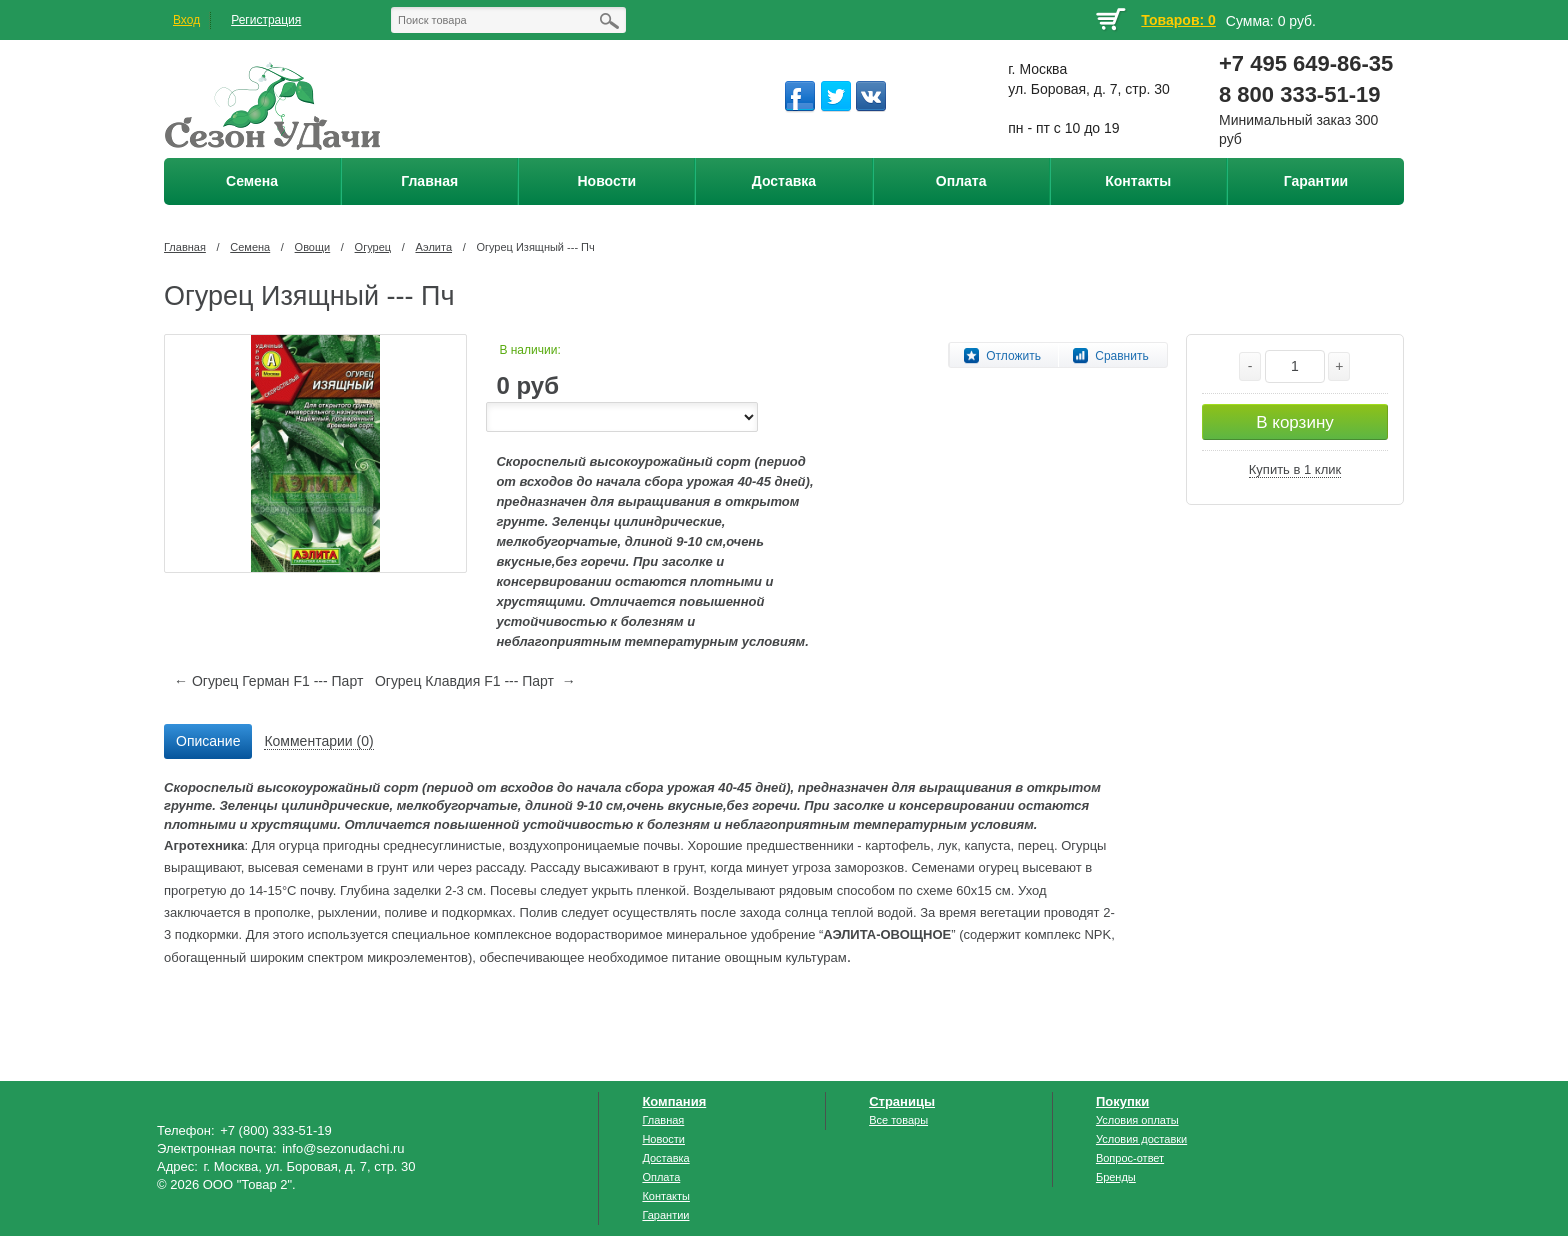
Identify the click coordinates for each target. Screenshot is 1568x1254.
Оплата (661, 1177)
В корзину (1295, 422)
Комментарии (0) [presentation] (318, 741)
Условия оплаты (1137, 1120)
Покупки (1122, 1101)
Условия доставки (1141, 1139)
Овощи (313, 247)
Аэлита (433, 247)
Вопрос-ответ (1130, 1158)
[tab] (208, 742)
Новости (663, 1139)
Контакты (666, 1196)
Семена (250, 247)
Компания (674, 1101)
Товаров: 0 (1178, 20)
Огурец (373, 247)
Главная (185, 247)
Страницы (902, 1101)
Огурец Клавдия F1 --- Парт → (475, 681)
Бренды (1116, 1177)
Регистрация (266, 20)
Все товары (898, 1120)
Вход (186, 20)
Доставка (665, 1158)
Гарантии (665, 1215)
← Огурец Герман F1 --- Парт (268, 681)
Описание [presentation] (208, 741)
